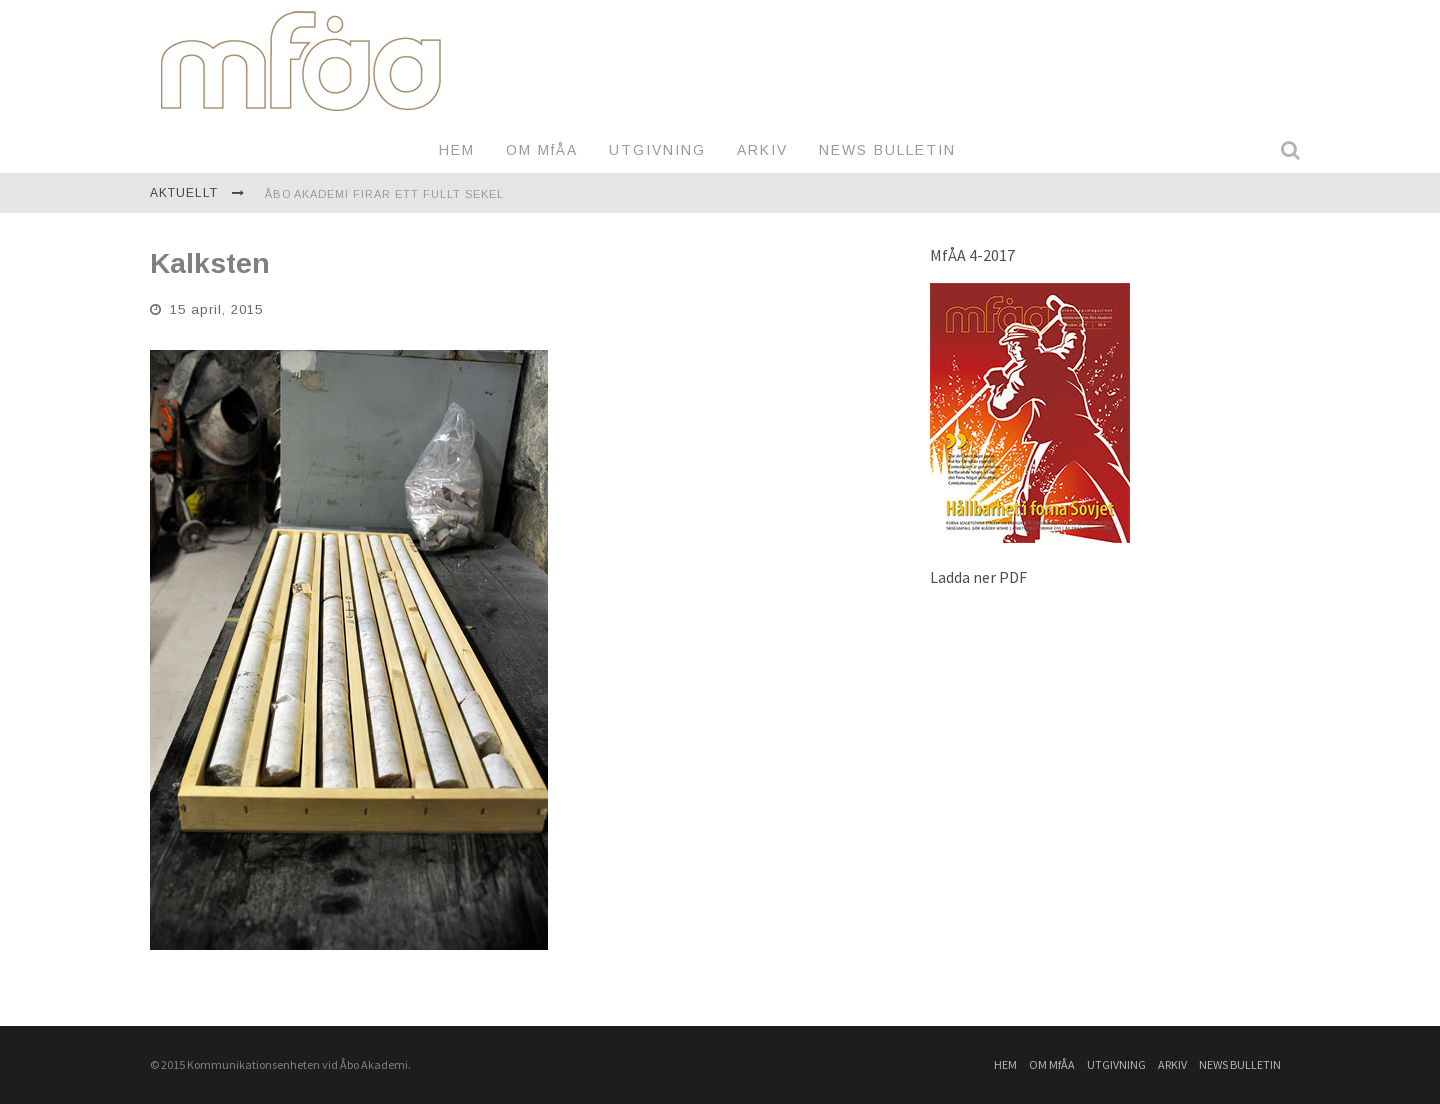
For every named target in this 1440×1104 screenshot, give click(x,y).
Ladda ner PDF (978, 577)
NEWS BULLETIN (887, 150)
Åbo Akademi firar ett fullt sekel (384, 194)
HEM (457, 150)
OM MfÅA (542, 150)
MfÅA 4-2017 (972, 255)
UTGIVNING (657, 150)
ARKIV (762, 150)
